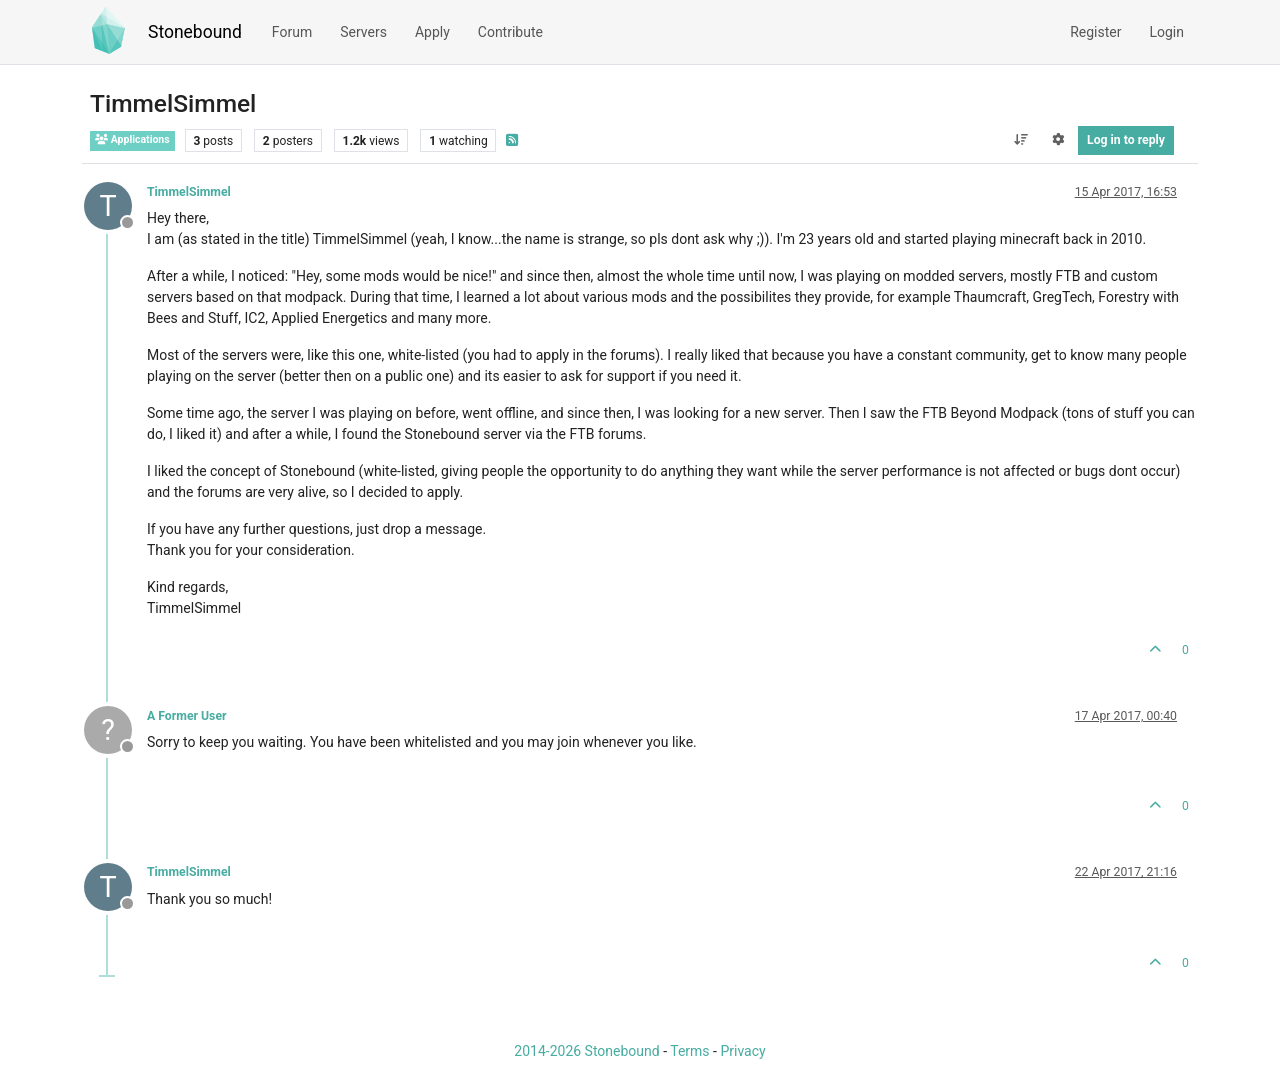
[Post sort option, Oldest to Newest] (1020, 140)
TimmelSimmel (189, 192)
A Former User (187, 716)
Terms (689, 1051)
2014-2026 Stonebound (586, 1051)
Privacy (742, 1051)
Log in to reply (1126, 140)
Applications (132, 139)
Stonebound (195, 32)
